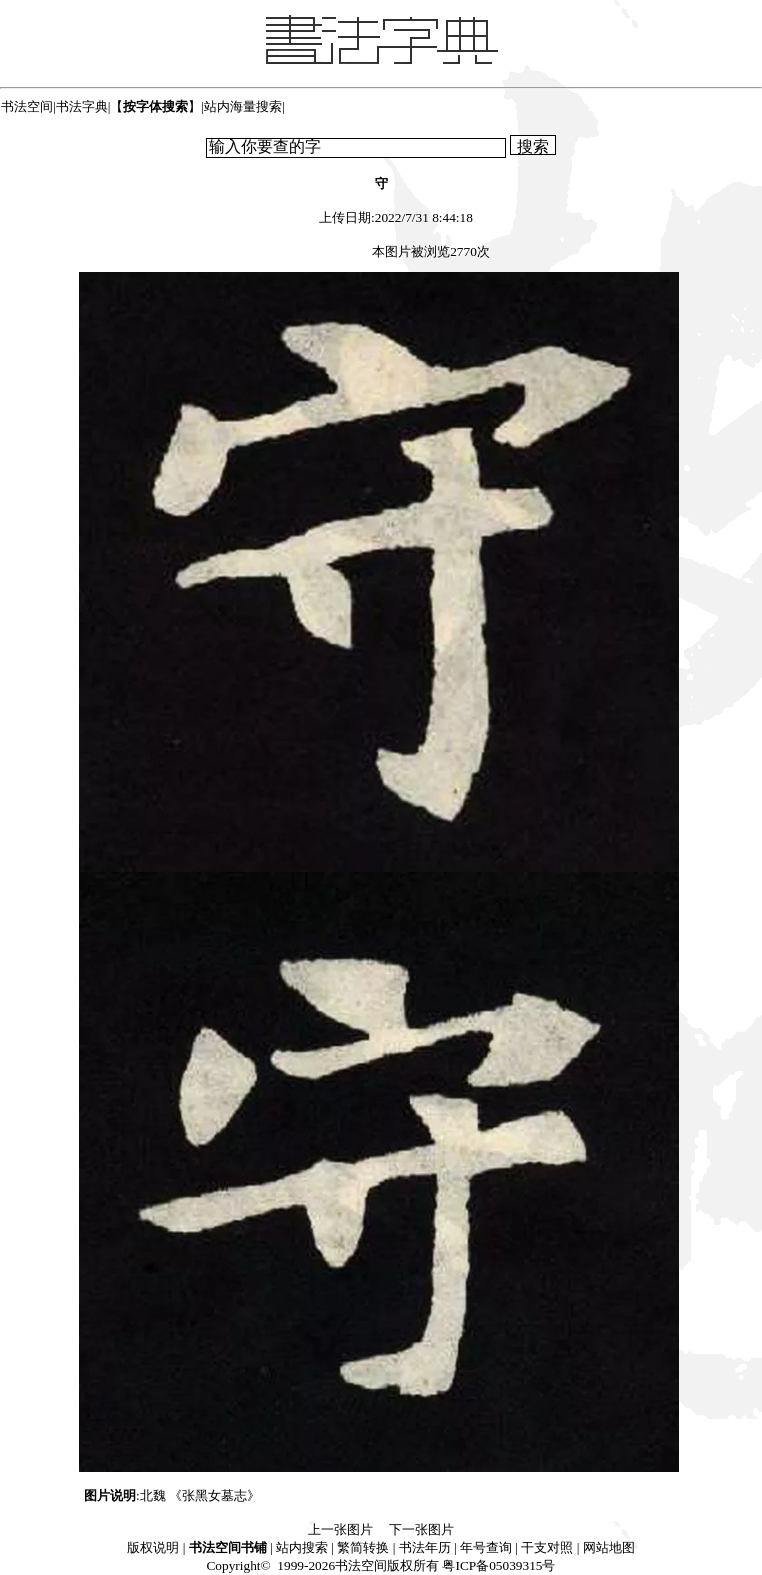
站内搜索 (302, 1547)
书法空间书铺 (228, 1547)
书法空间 (27, 106)
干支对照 (547, 1547)
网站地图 (609, 1547)
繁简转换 (363, 1547)
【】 (155, 106)
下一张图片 (421, 1529)
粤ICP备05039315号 (498, 1565)
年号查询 (486, 1547)
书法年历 (425, 1547)
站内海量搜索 (243, 106)
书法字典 (82, 106)
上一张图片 (340, 1529)
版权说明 (153, 1547)
